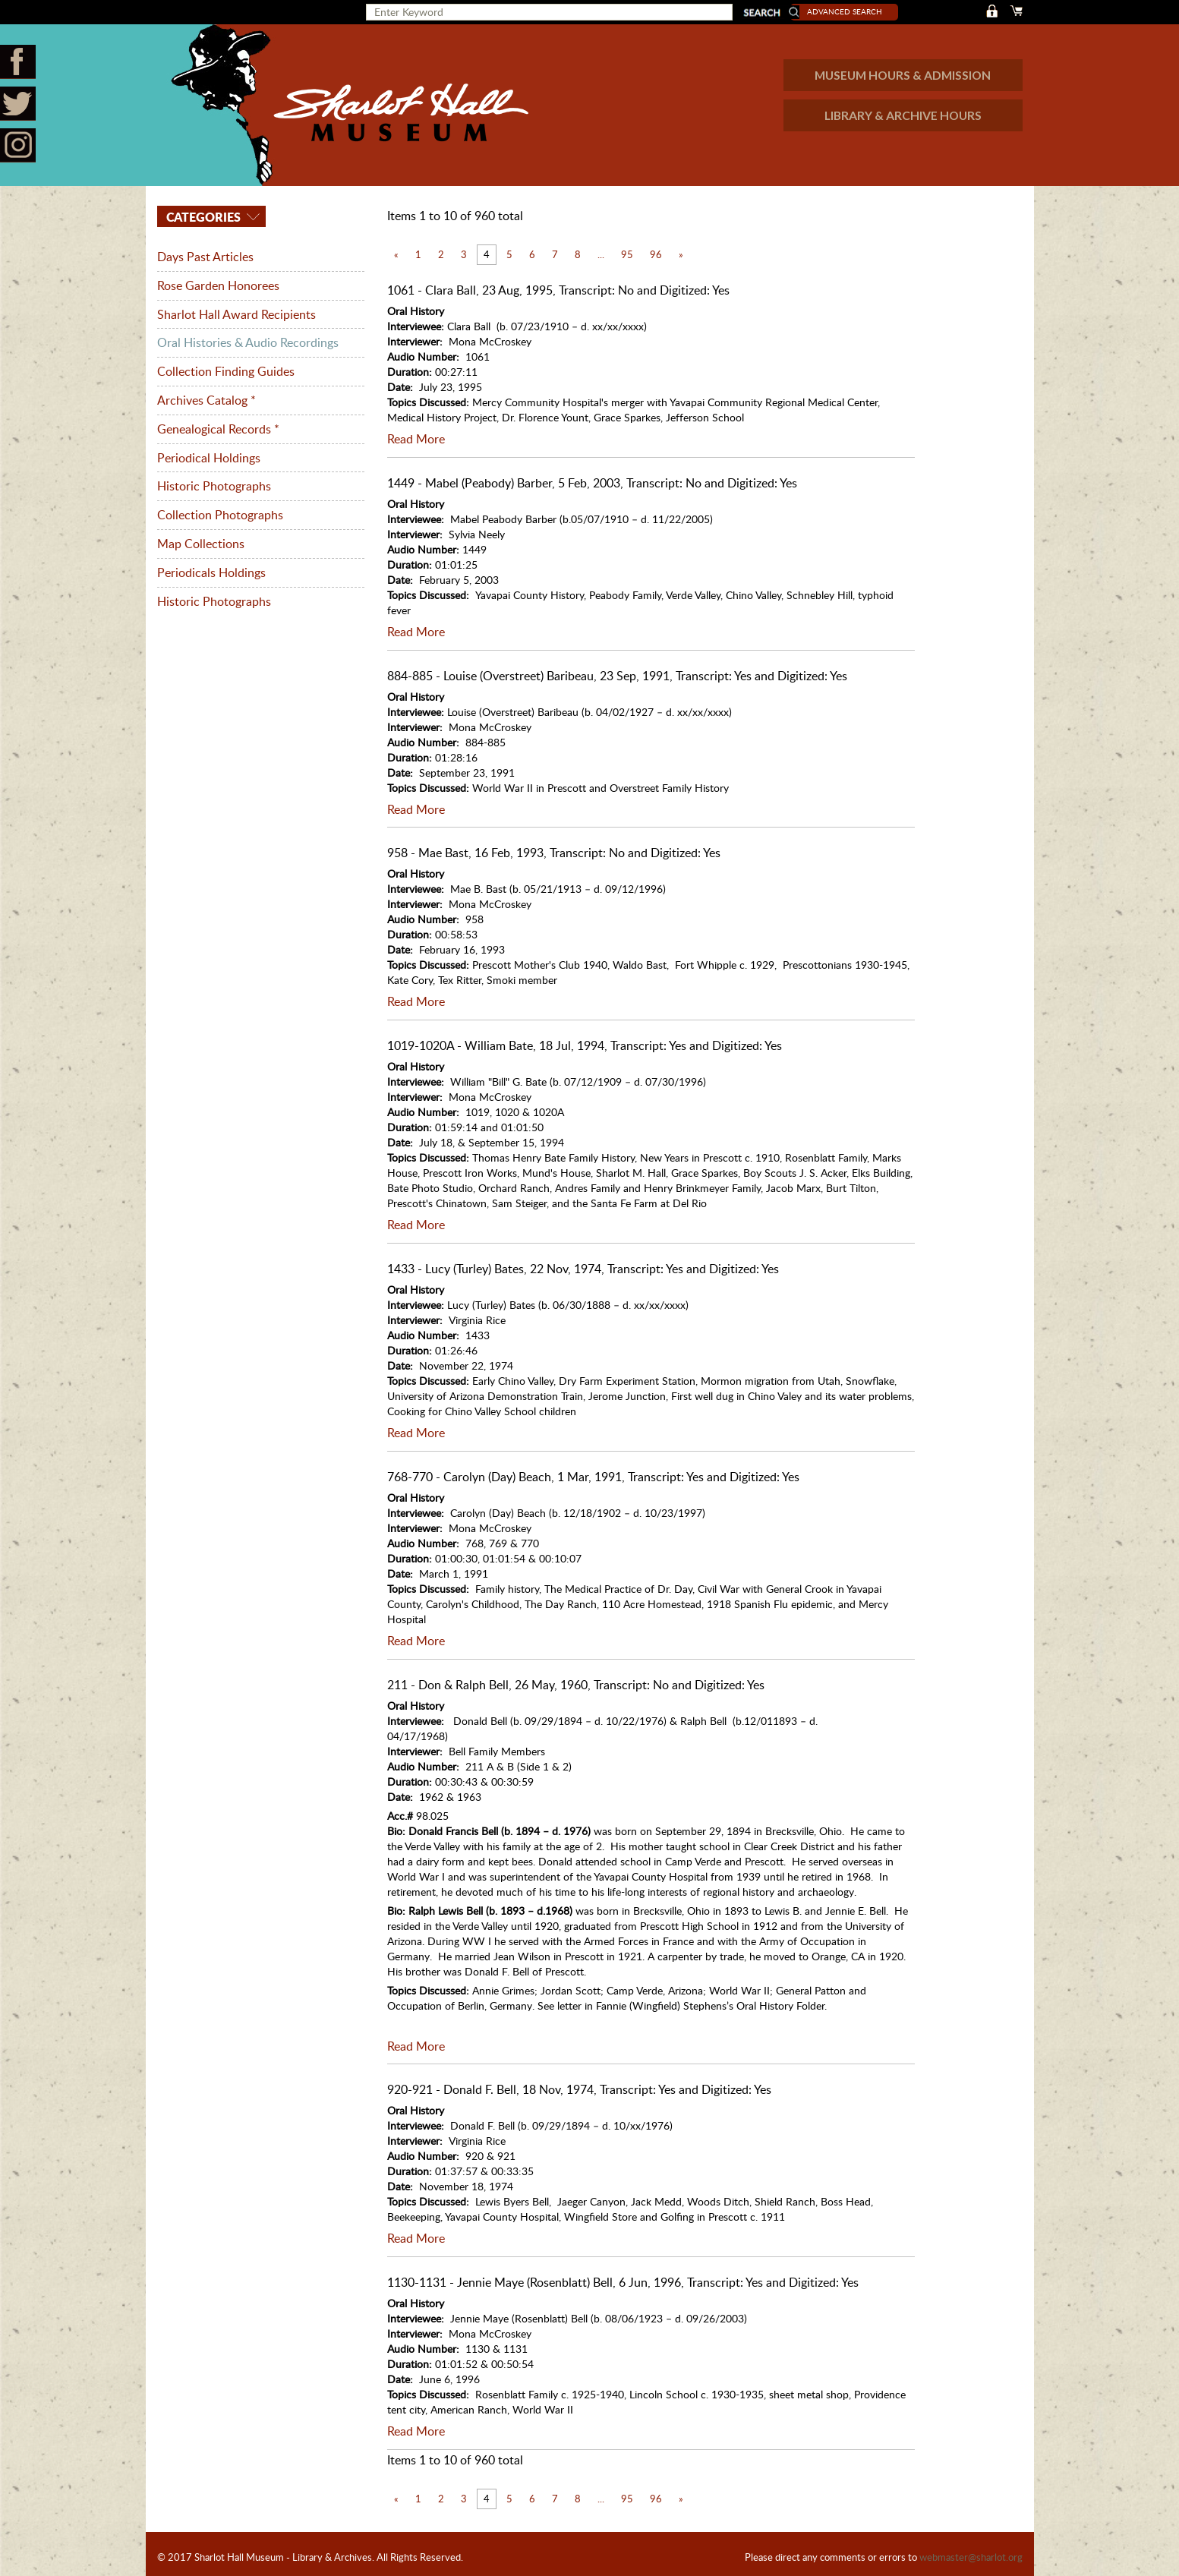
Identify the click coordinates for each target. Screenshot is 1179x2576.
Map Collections (200, 537)
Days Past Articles (205, 256)
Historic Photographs (214, 481)
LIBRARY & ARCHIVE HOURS (901, 115)
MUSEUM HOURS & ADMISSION (901, 75)
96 (656, 254)
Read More (416, 438)
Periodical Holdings (208, 453)
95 (627, 254)
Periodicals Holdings (211, 565)
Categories (202, 216)
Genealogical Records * (218, 425)
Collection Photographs (220, 509)
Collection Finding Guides (226, 369)
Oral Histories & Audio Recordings (248, 341)
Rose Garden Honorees (218, 284)
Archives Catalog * (206, 397)
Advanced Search (853, 11)
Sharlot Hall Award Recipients (236, 312)
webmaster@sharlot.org (971, 2551)
